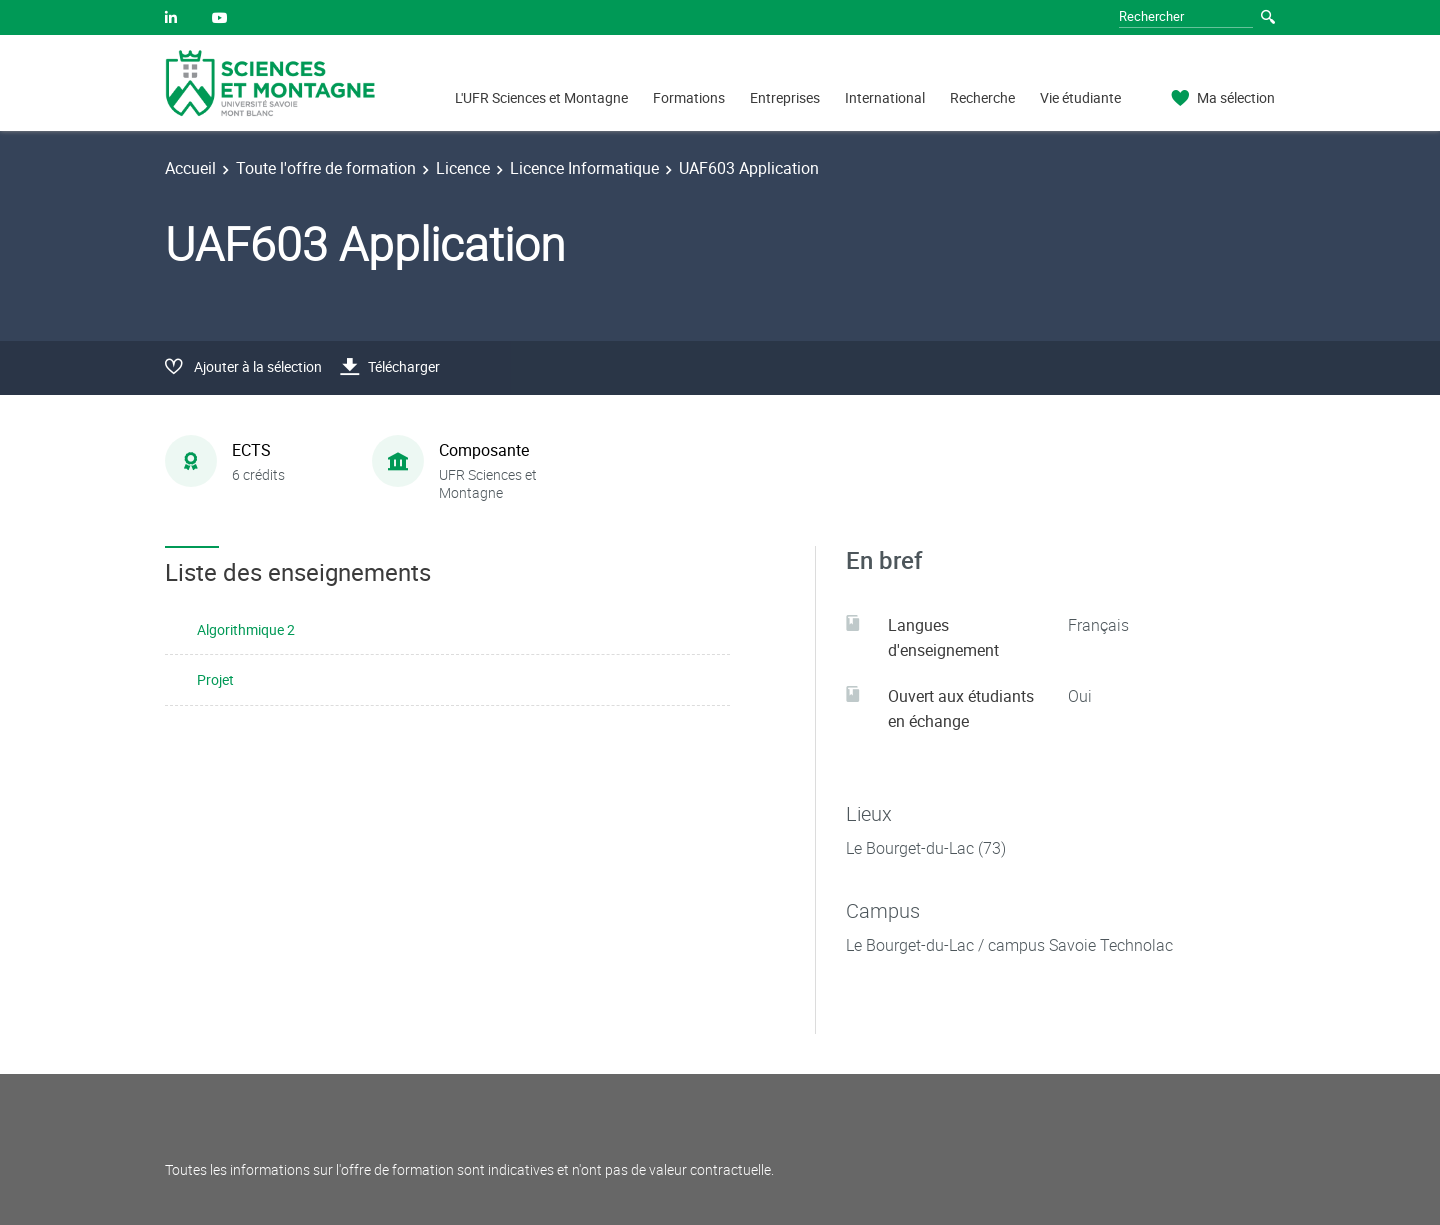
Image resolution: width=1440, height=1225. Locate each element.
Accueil (190, 168)
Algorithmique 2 (246, 629)
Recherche (982, 97)
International (885, 97)
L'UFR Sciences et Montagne (541, 97)
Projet (215, 679)
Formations (689, 97)
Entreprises (785, 97)
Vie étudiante (1080, 97)
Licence (463, 168)
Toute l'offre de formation (326, 168)
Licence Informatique (584, 168)
